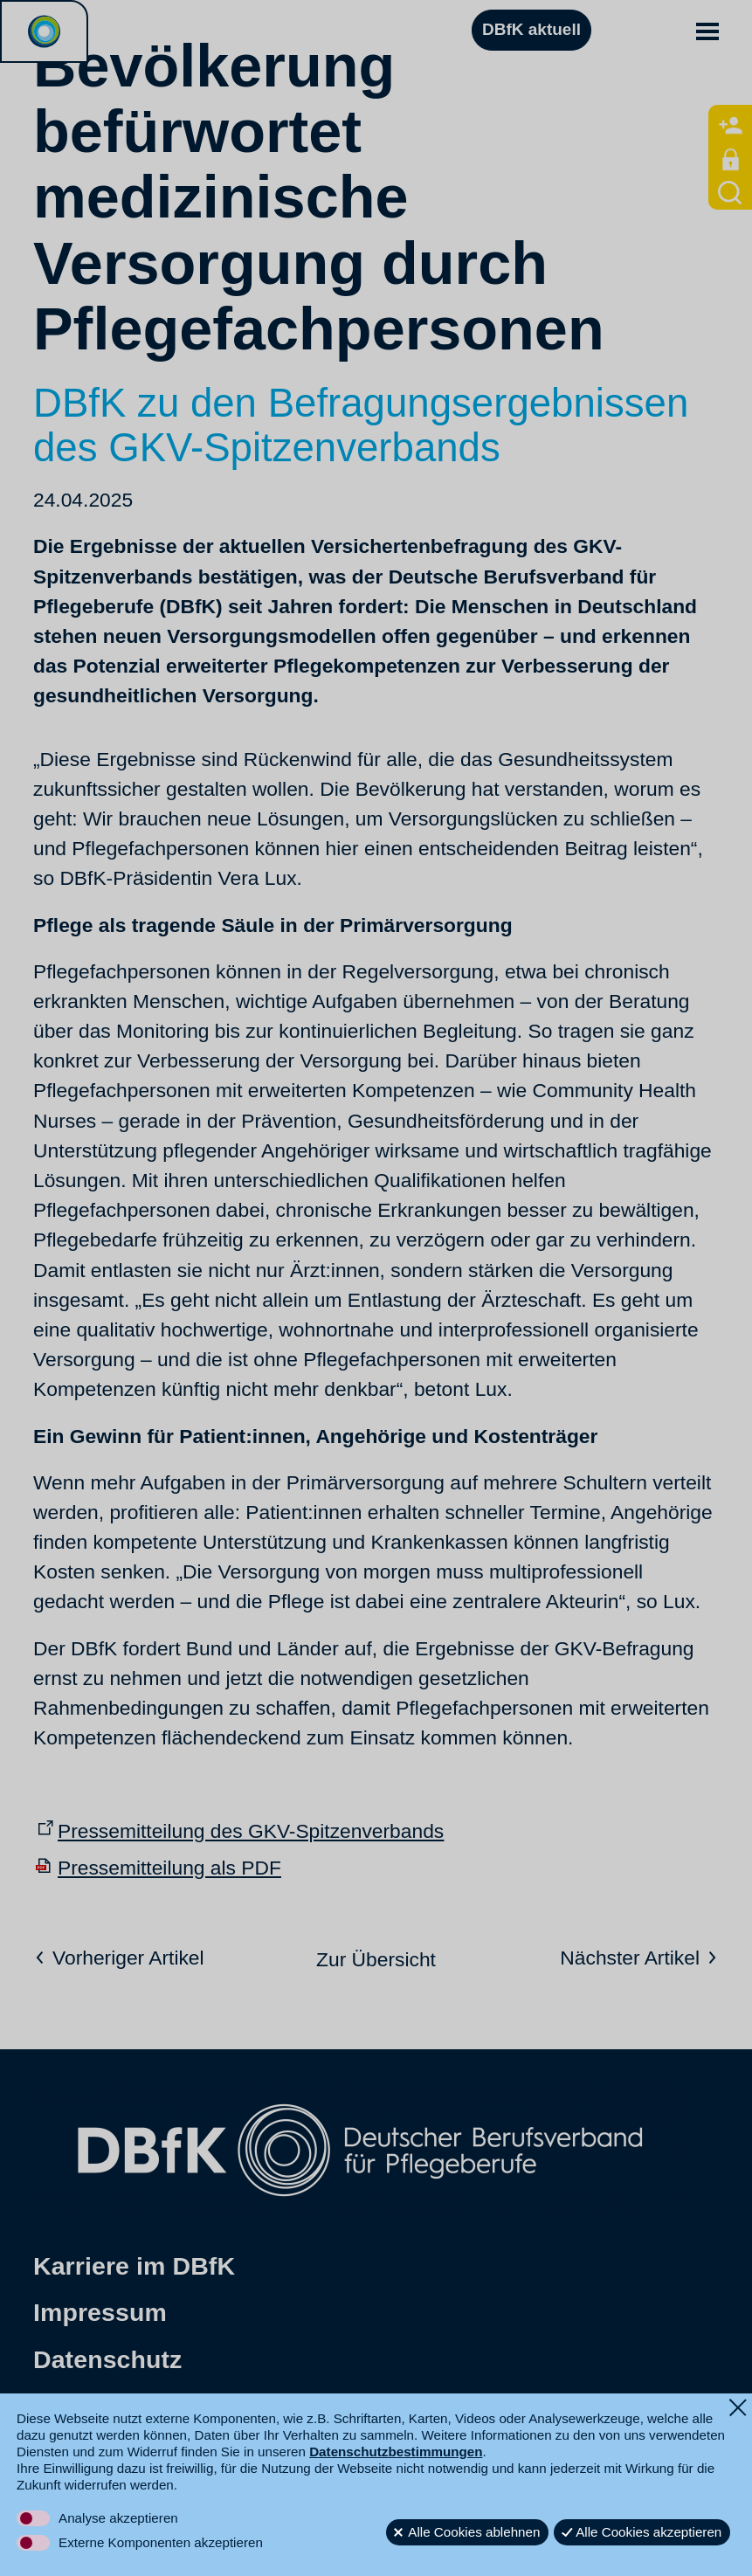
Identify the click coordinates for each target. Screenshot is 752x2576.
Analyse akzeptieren (118, 2517)
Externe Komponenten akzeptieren (161, 2542)
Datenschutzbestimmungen (395, 2451)
